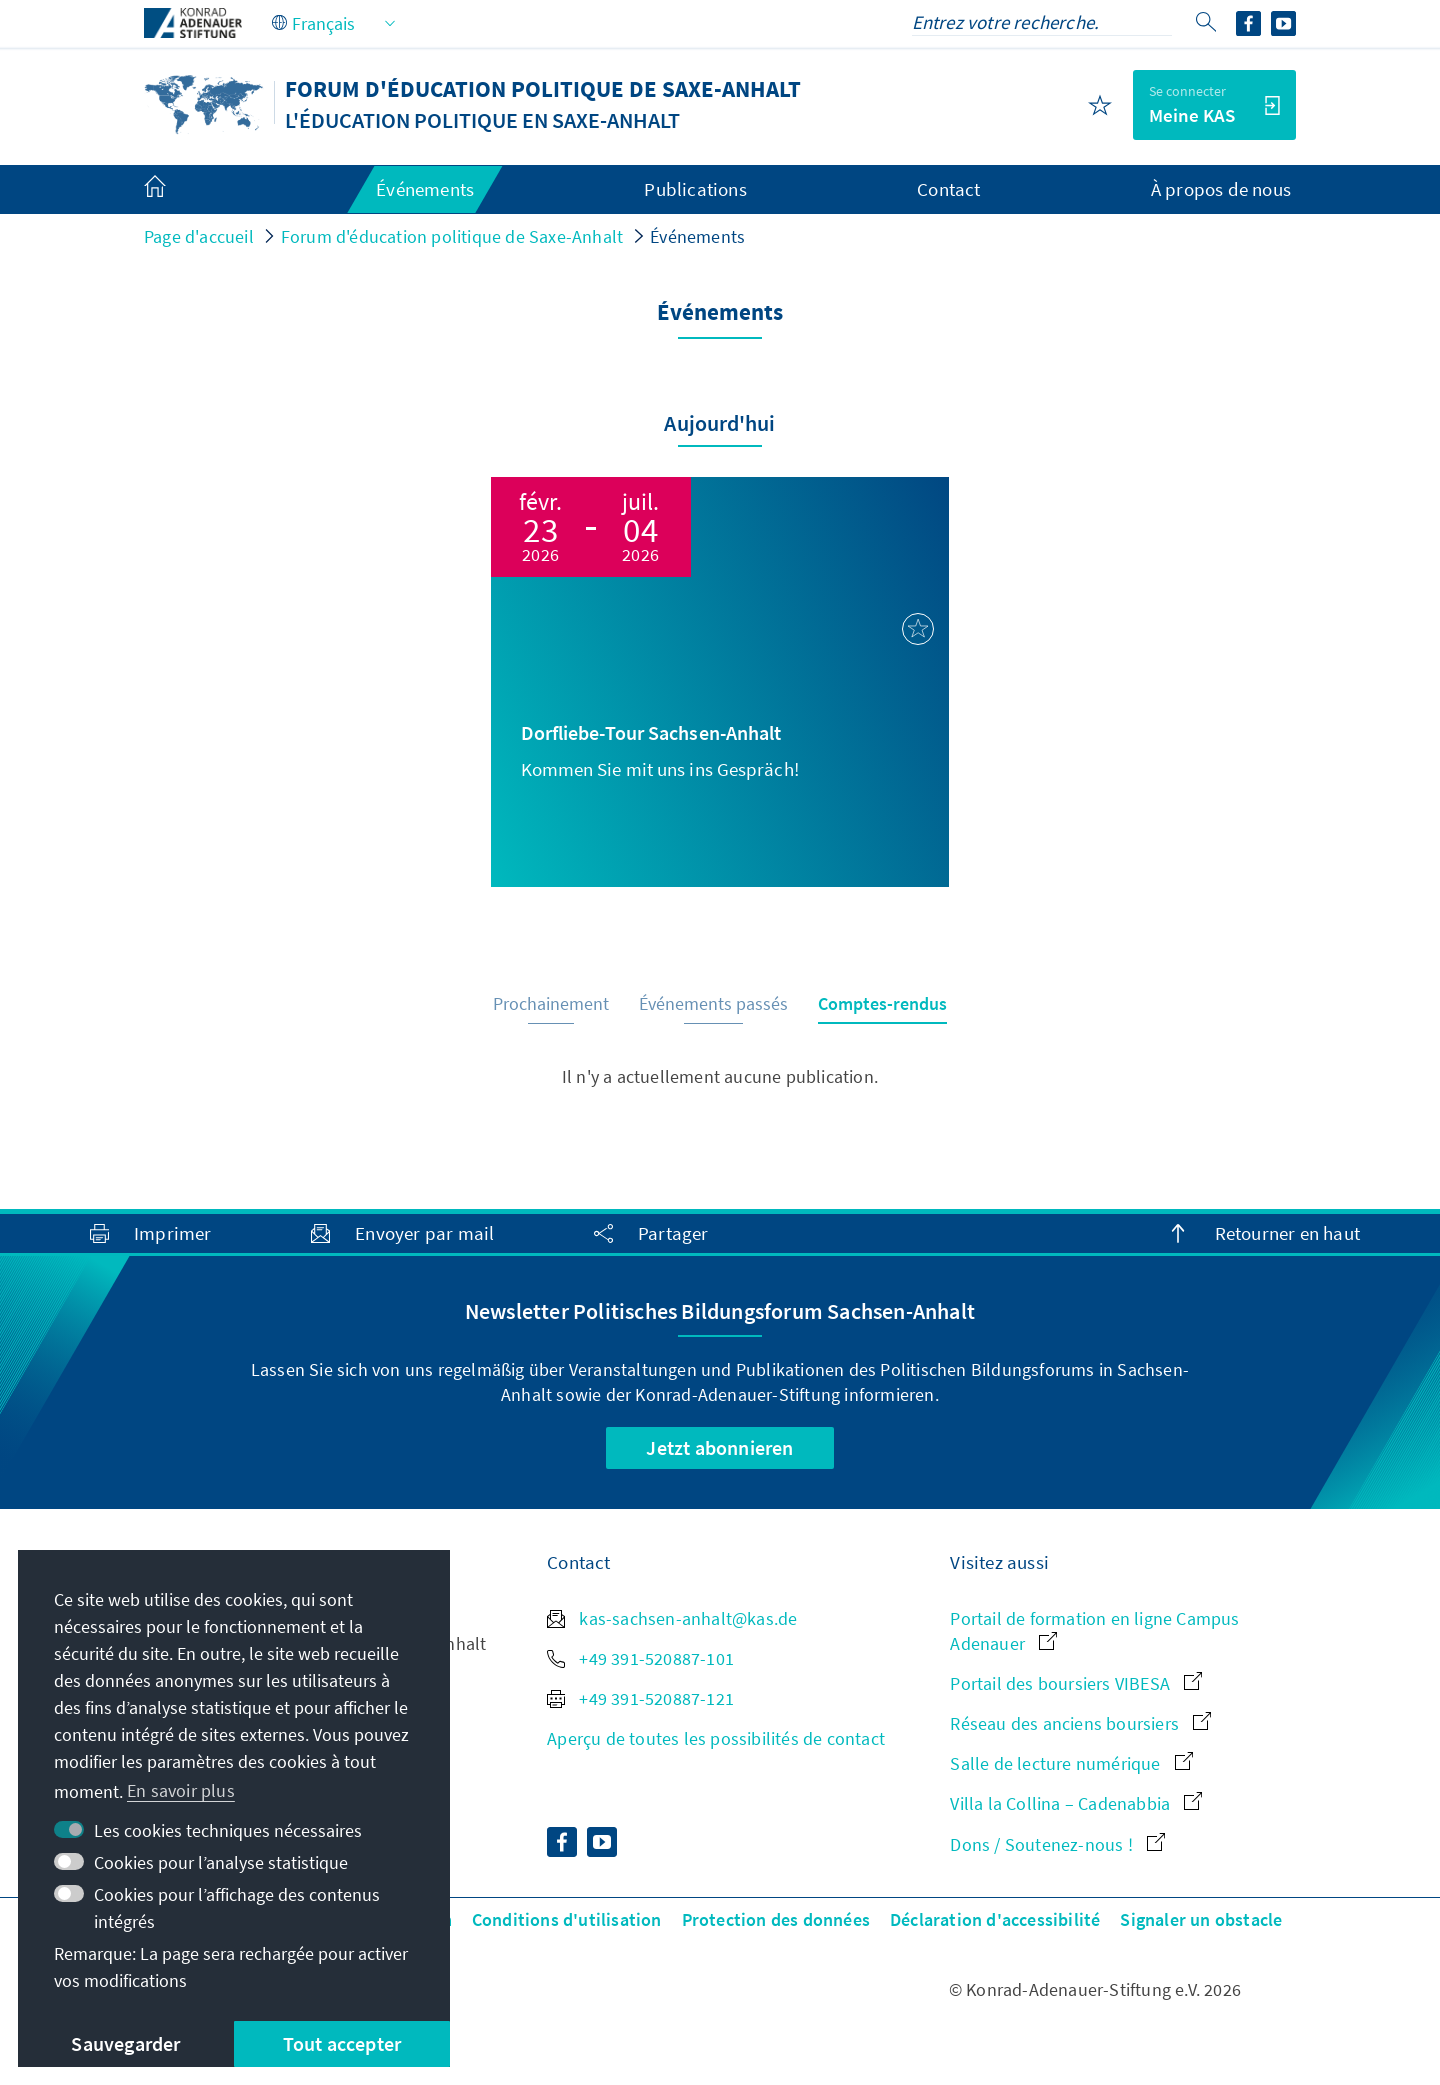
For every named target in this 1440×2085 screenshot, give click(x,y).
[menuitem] (175, 190)
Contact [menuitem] (948, 189)
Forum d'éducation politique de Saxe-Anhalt (452, 236)
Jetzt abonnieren (719, 1447)
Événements (697, 236)
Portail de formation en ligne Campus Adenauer (1094, 1631)
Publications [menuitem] (695, 189)
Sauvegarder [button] (125, 2043)
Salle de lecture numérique (1071, 1763)
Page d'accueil (199, 236)
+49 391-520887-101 (640, 1658)
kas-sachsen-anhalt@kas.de (672, 1618)
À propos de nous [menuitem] (1221, 189)
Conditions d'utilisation (567, 1919)
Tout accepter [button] (342, 2043)
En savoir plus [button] (181, 1790)
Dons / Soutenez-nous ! (1057, 1844)
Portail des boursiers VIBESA (1076, 1683)
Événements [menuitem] (425, 189)
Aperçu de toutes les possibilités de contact (716, 1738)
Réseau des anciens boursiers (1080, 1723)
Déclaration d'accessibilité (995, 1919)
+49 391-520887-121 (640, 1698)
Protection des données (776, 1919)
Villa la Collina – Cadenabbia (1076, 1803)
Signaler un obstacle (1201, 1919)
